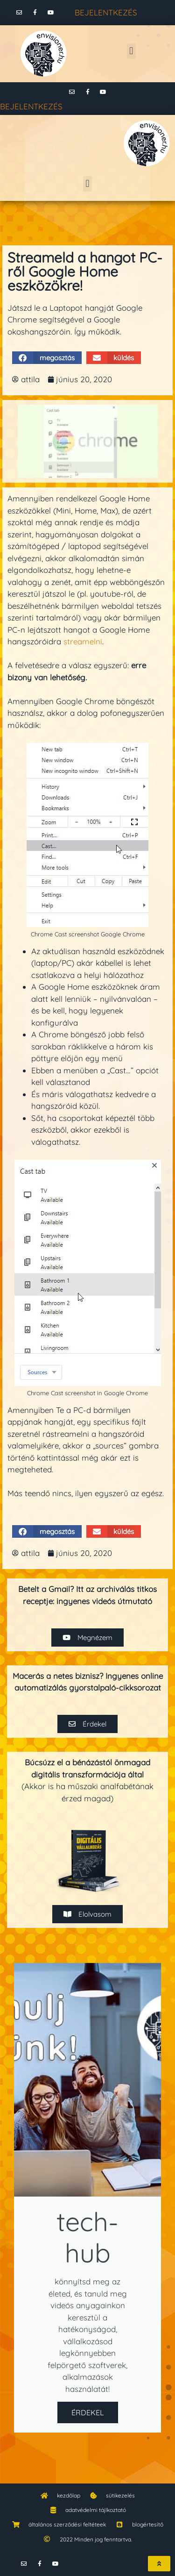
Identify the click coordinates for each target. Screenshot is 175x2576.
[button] (131, 51)
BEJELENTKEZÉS (106, 12)
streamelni (82, 641)
